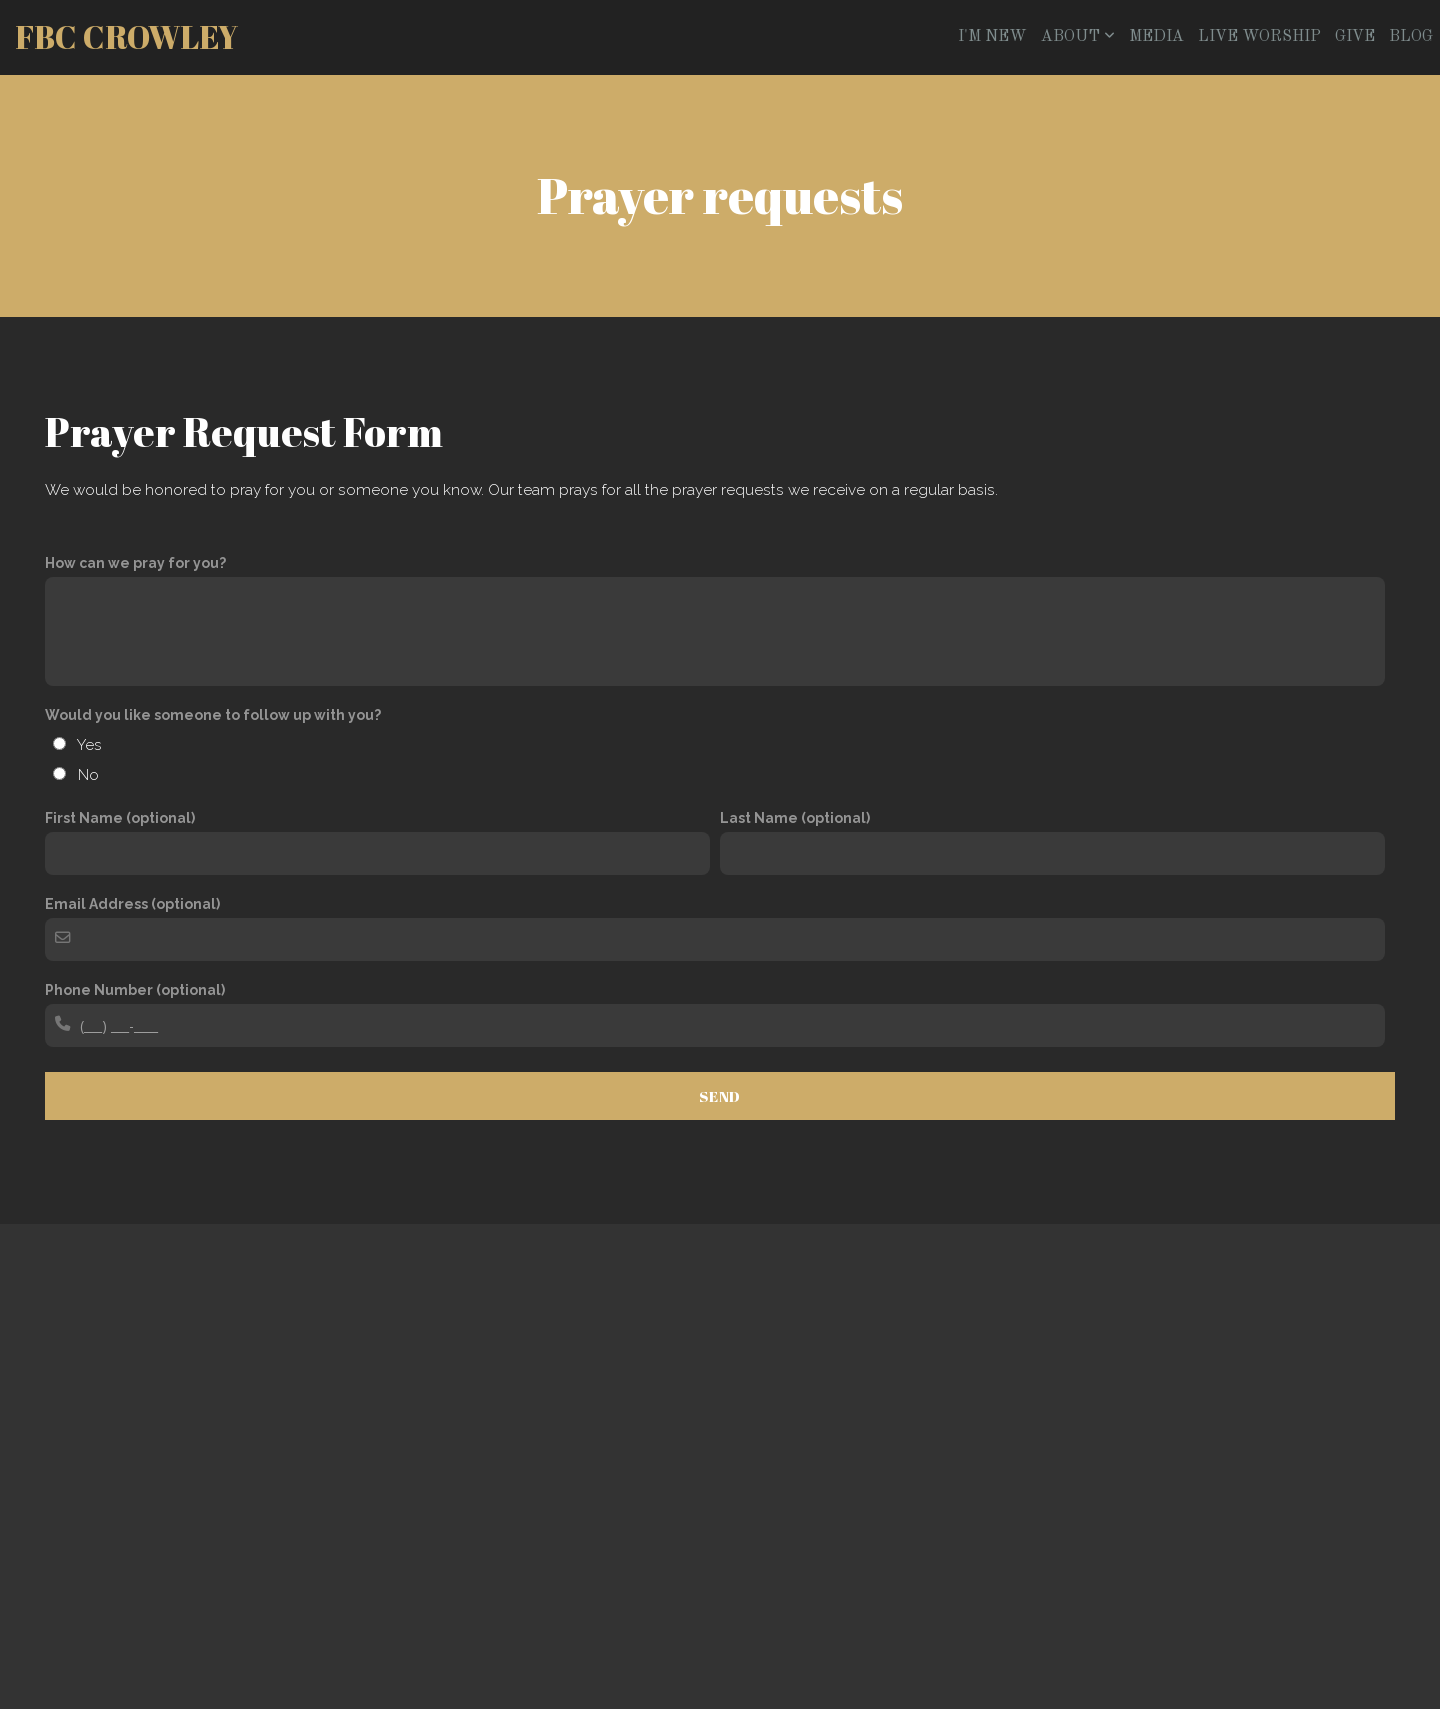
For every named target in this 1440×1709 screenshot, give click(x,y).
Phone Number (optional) (135, 990)
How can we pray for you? (135, 563)
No (88, 775)
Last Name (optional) (795, 818)
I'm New (992, 37)
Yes (89, 745)
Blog (1411, 37)
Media (1156, 37)
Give (1355, 37)
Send (720, 1096)
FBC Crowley (126, 36)
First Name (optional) (120, 818)
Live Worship (1259, 37)
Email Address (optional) (132, 904)
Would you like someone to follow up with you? (213, 715)
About (1078, 37)
